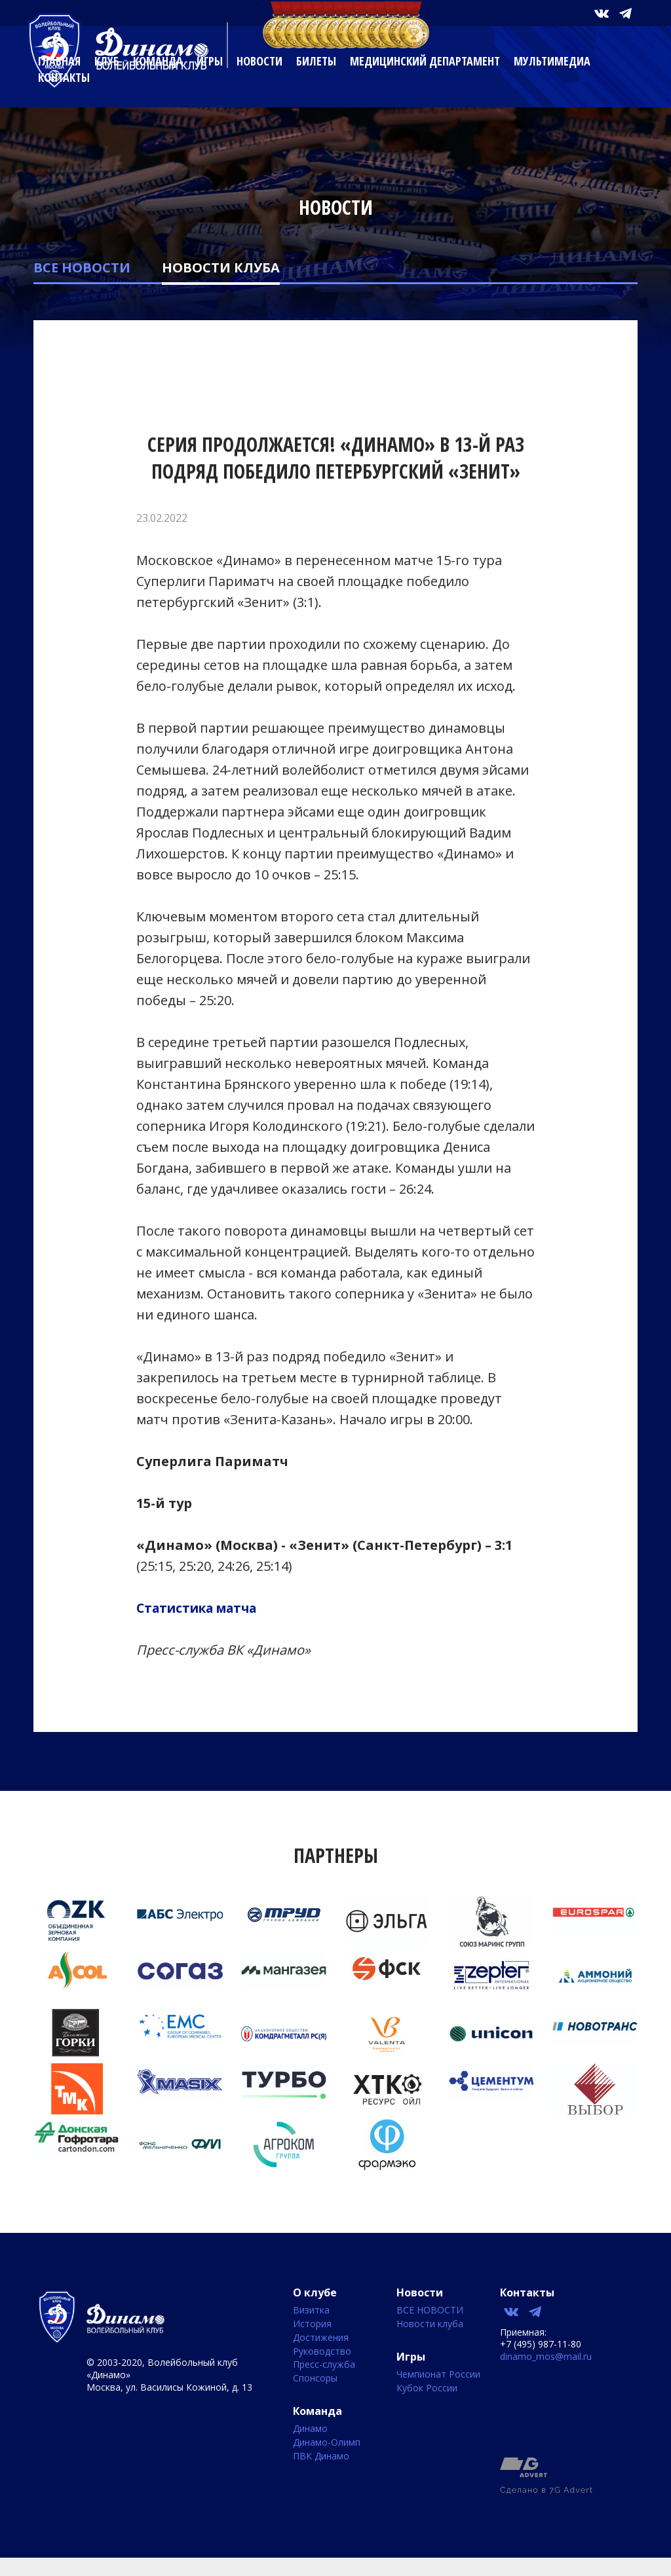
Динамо (310, 2429)
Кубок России (426, 2388)
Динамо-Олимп (326, 2442)
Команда (158, 61)
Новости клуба (221, 267)
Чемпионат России (438, 2374)
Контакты (64, 77)
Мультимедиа (552, 61)
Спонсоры (315, 2378)
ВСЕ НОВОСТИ (81, 267)
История (312, 2324)
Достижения (321, 2338)
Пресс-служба (324, 2364)
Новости (259, 61)
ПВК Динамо (321, 2456)
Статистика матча (202, 1608)
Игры (210, 61)
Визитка (311, 2310)
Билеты (316, 61)
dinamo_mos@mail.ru (546, 2356)
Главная (59, 61)
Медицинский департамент (425, 61)
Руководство (322, 2351)
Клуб (106, 61)
